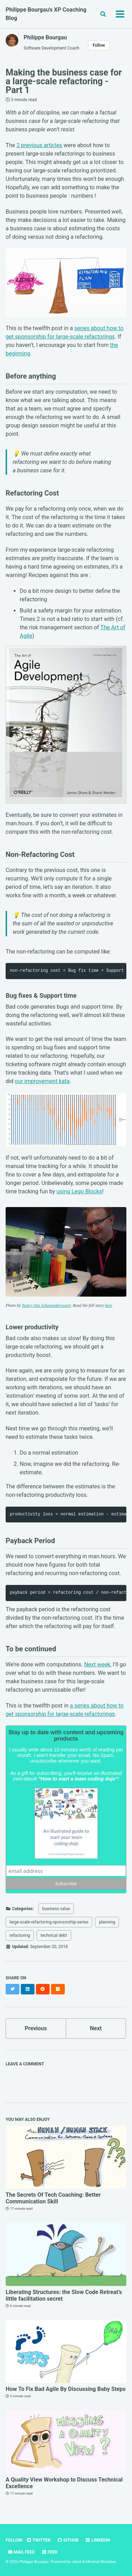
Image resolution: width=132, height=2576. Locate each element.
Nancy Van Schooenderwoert (46, 1305)
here (108, 1305)
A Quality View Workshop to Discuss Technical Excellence (64, 2483)
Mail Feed (21, 2552)
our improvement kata (42, 1081)
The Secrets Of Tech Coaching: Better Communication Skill (53, 2198)
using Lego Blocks (79, 1191)
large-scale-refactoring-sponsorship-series (49, 1922)
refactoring (20, 1935)
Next (96, 2028)
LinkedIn (97, 2540)
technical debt (53, 1935)
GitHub (67, 2540)
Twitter (38, 2540)
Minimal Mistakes (101, 2561)
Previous (36, 2028)
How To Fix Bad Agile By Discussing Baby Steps (66, 2389)
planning (107, 1922)
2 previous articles (39, 145)
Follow (99, 45)
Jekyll (76, 2561)
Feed (50, 2552)
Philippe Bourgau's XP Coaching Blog (46, 13)
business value (56, 1908)
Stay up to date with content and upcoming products (66, 1735)
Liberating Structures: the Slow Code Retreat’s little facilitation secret (64, 2295)
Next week (97, 1664)
